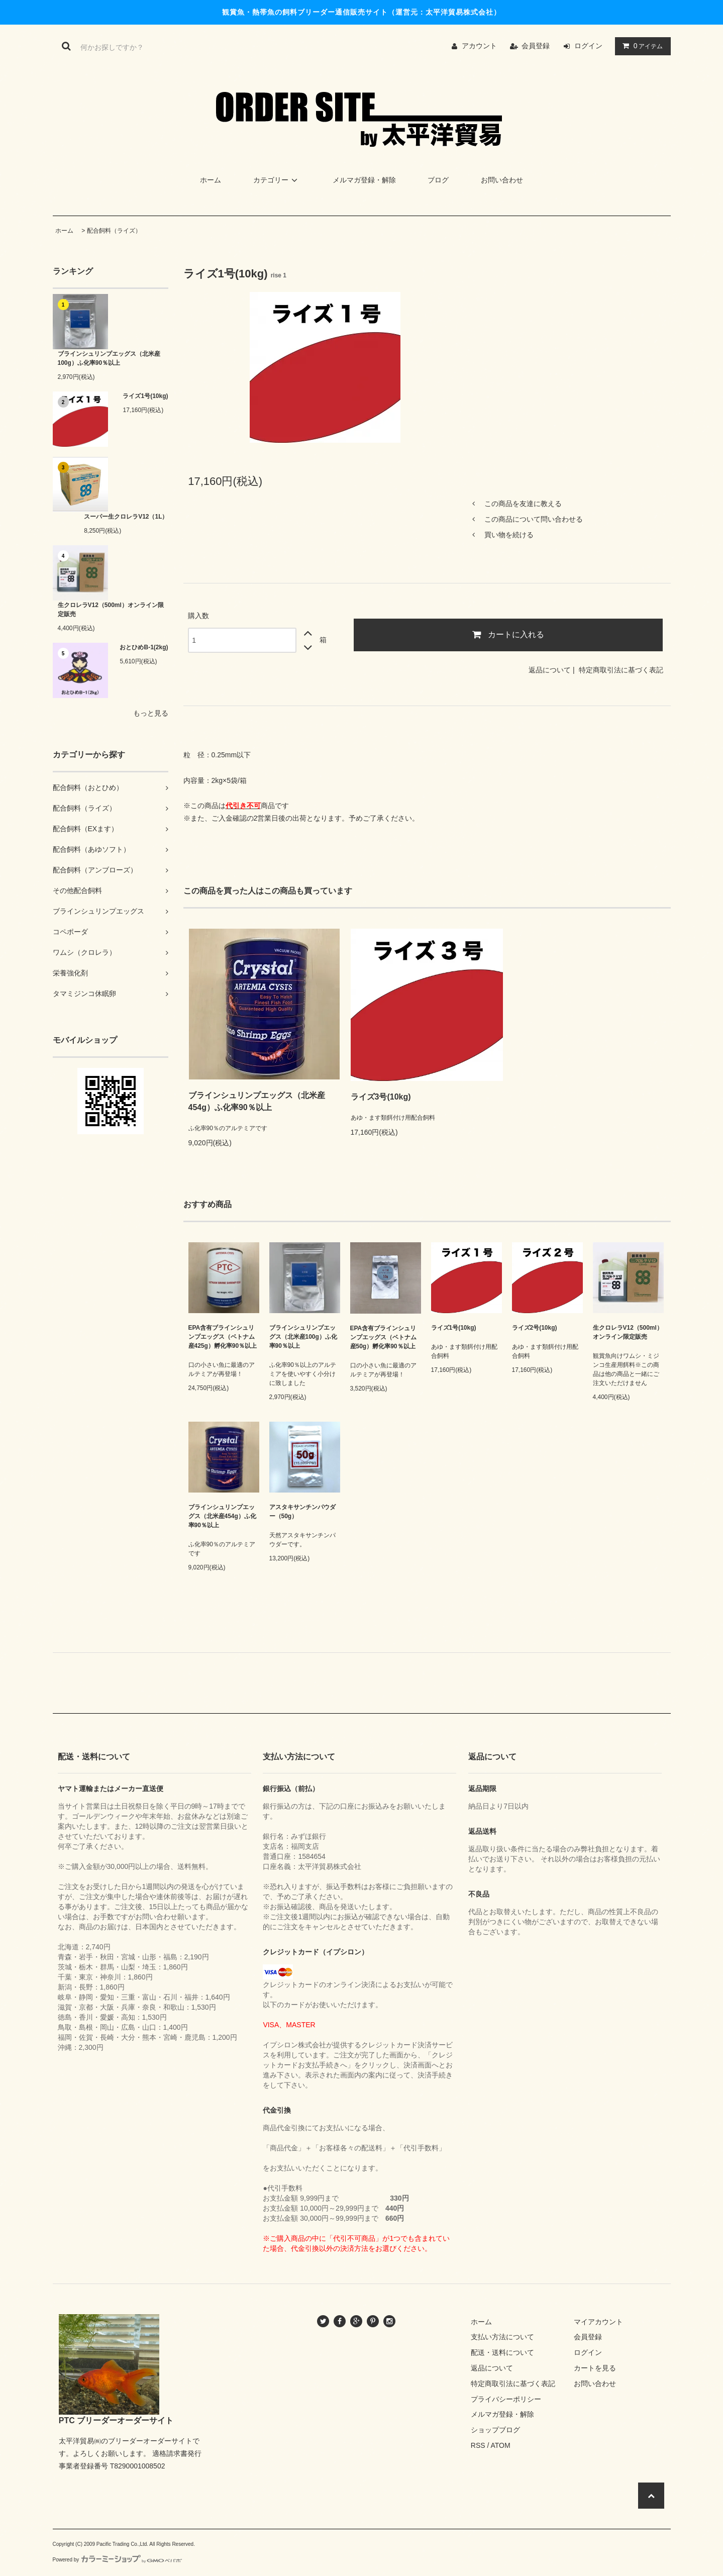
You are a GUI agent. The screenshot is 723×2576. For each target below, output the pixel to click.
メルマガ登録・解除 (364, 180)
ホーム (210, 180)
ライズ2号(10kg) (534, 1327)
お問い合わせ (502, 180)
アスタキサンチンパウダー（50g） (302, 1512)
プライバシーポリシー (506, 2399)
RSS (478, 2445)
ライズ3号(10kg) (381, 1097)
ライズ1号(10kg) (145, 396)
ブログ (438, 180)
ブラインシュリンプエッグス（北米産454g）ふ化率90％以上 (256, 1101)
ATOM (500, 2445)
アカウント (479, 46)
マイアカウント (598, 2322)
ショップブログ (495, 2430)
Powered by (117, 2559)
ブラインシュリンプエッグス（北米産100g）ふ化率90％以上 (109, 358)
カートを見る (595, 2368)
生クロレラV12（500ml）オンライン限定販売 (111, 610)
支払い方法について (502, 2337)
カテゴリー (276, 180)
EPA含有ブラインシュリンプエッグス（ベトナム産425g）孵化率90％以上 (222, 1336)
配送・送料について (502, 2352)
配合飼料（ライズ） (114, 230)
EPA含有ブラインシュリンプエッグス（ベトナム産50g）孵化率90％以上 (383, 1337)
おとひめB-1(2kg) (144, 647)
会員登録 (536, 46)
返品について (550, 670)
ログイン (588, 46)
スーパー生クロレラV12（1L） (126, 516)
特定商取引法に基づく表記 (621, 670)
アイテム (640, 46)
